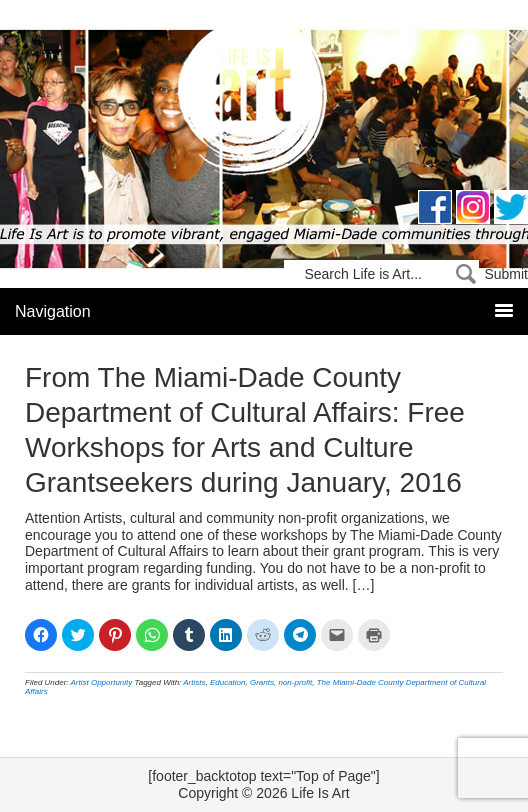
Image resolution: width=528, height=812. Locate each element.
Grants (262, 682)
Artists (194, 682)
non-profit (295, 682)
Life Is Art (264, 102)
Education (228, 682)
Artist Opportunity (102, 682)
